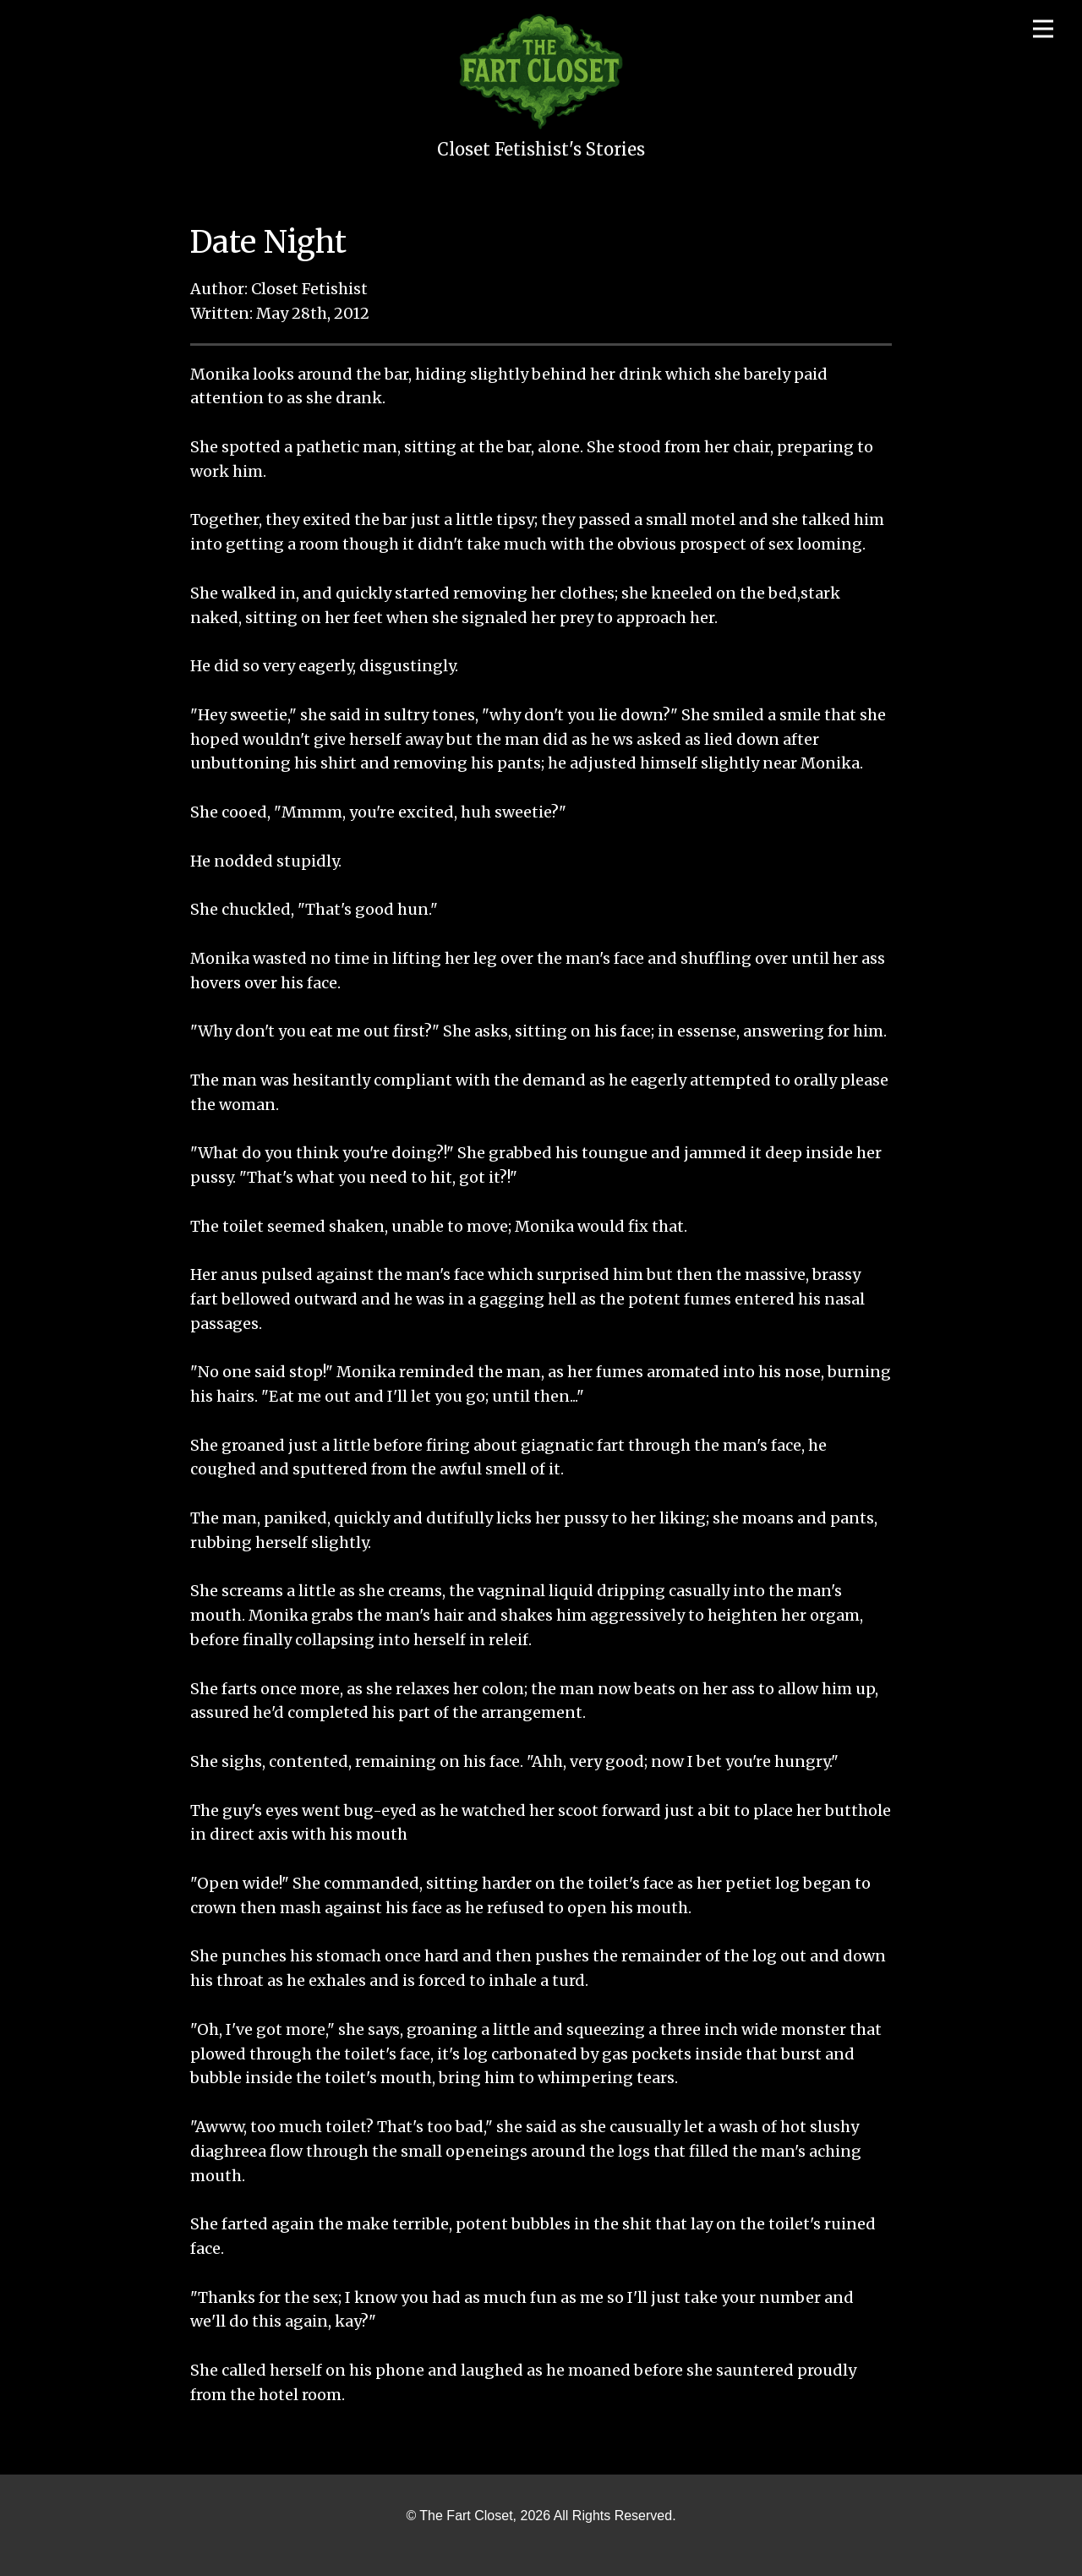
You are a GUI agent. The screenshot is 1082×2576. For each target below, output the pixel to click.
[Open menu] (1043, 28)
